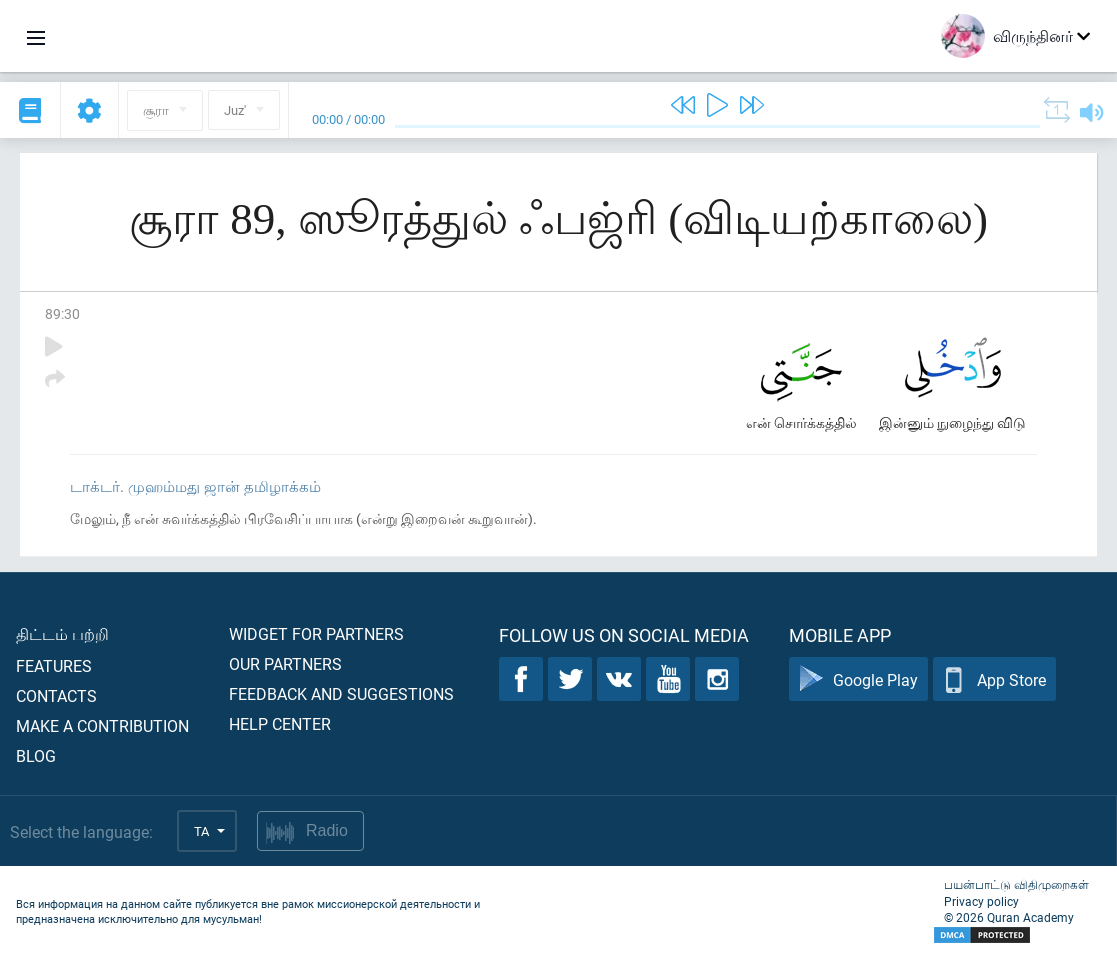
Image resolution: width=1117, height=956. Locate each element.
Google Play (858, 679)
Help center (280, 723)
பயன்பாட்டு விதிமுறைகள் (1016, 884)
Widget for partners (316, 633)
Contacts (56, 695)
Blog (36, 755)
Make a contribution (102, 725)
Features (54, 665)
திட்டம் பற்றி (62, 633)
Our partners (285, 663)
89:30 (62, 313)
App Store (994, 679)
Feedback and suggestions (341, 693)
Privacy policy (981, 901)
